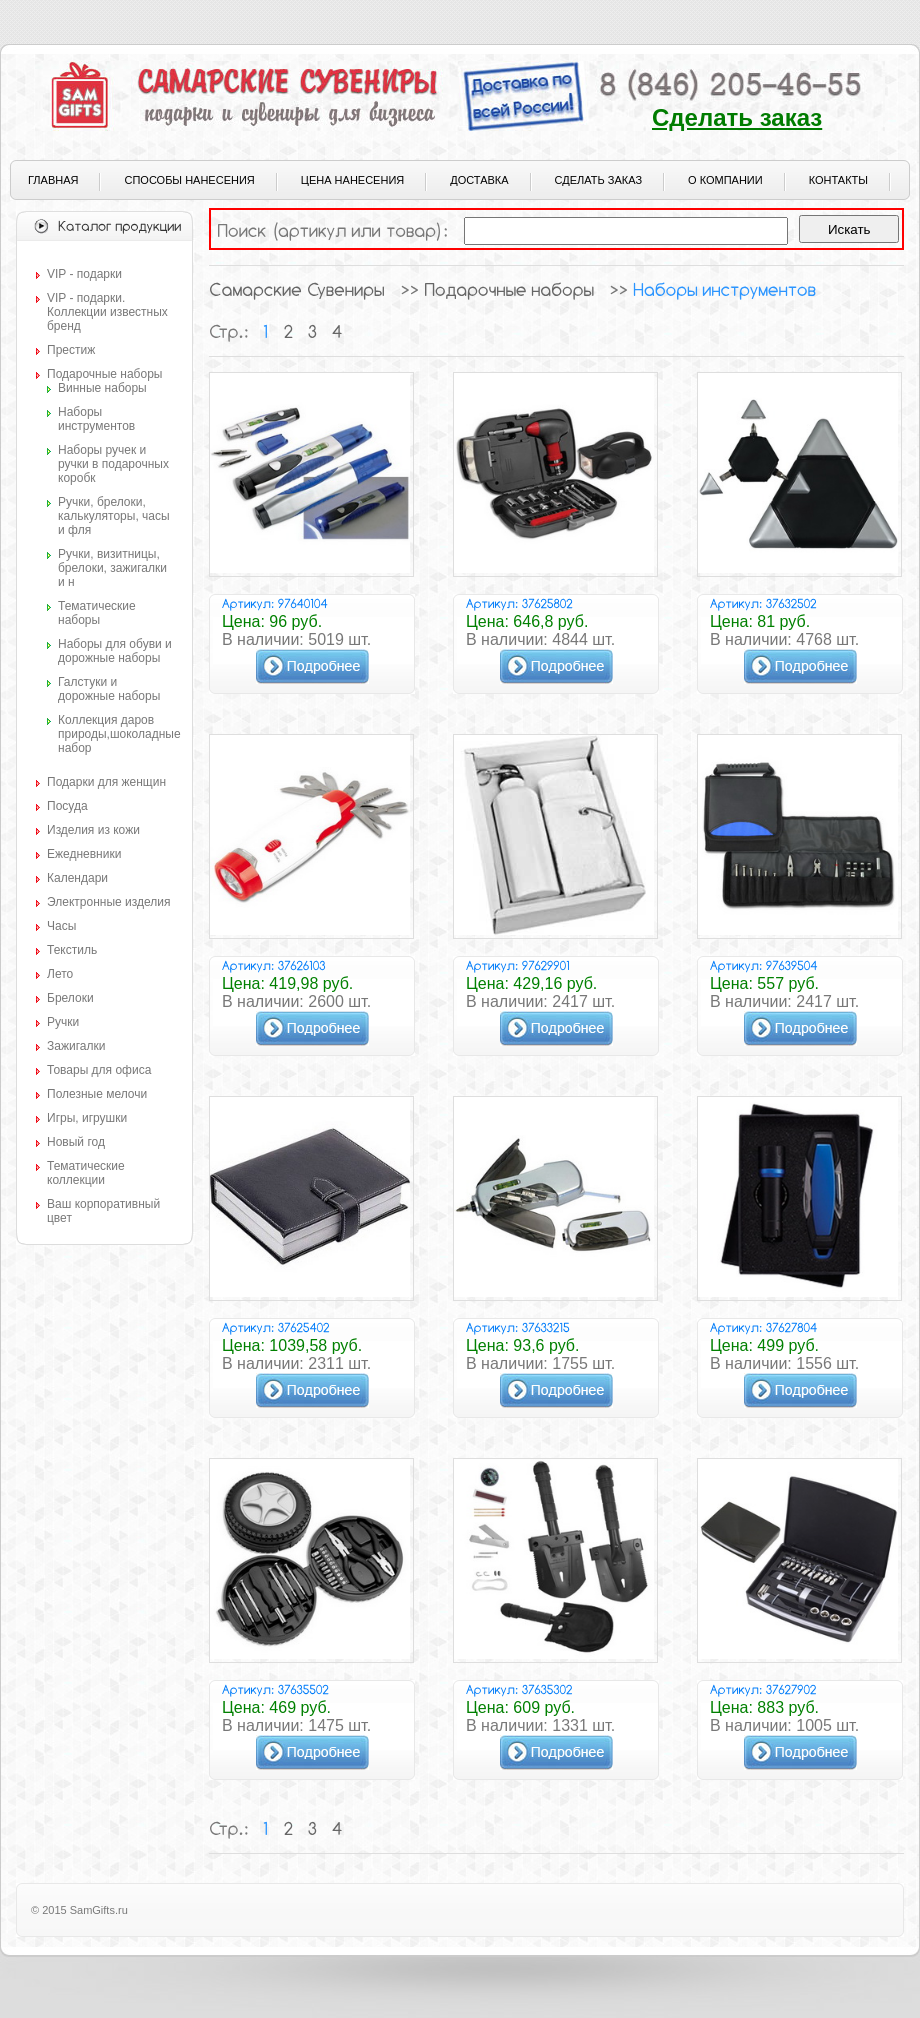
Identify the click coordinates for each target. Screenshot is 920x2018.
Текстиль (72, 950)
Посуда (67, 806)
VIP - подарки (84, 274)
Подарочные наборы (104, 374)
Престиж (71, 350)
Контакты (838, 180)
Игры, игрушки (87, 1118)
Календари (77, 878)
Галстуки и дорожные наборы (109, 689)
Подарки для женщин (106, 782)
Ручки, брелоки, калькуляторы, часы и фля (114, 516)
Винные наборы (102, 388)
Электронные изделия (108, 902)
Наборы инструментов (96, 419)
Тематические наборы (97, 613)
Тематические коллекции (86, 1173)
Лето (60, 974)
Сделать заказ (737, 117)
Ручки (63, 1022)
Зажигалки (76, 1046)
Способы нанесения (189, 180)
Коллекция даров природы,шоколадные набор (119, 734)
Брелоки (70, 998)
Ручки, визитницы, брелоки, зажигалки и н (112, 568)
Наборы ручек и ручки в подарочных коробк (113, 464)
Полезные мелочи (97, 1094)
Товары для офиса (99, 1070)
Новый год (76, 1142)
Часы (61, 926)
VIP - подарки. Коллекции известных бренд (107, 312)
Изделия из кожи (93, 830)
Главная (53, 180)
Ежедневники (84, 854)
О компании (725, 180)
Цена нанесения (352, 180)
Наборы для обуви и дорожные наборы (115, 651)
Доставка (479, 180)
